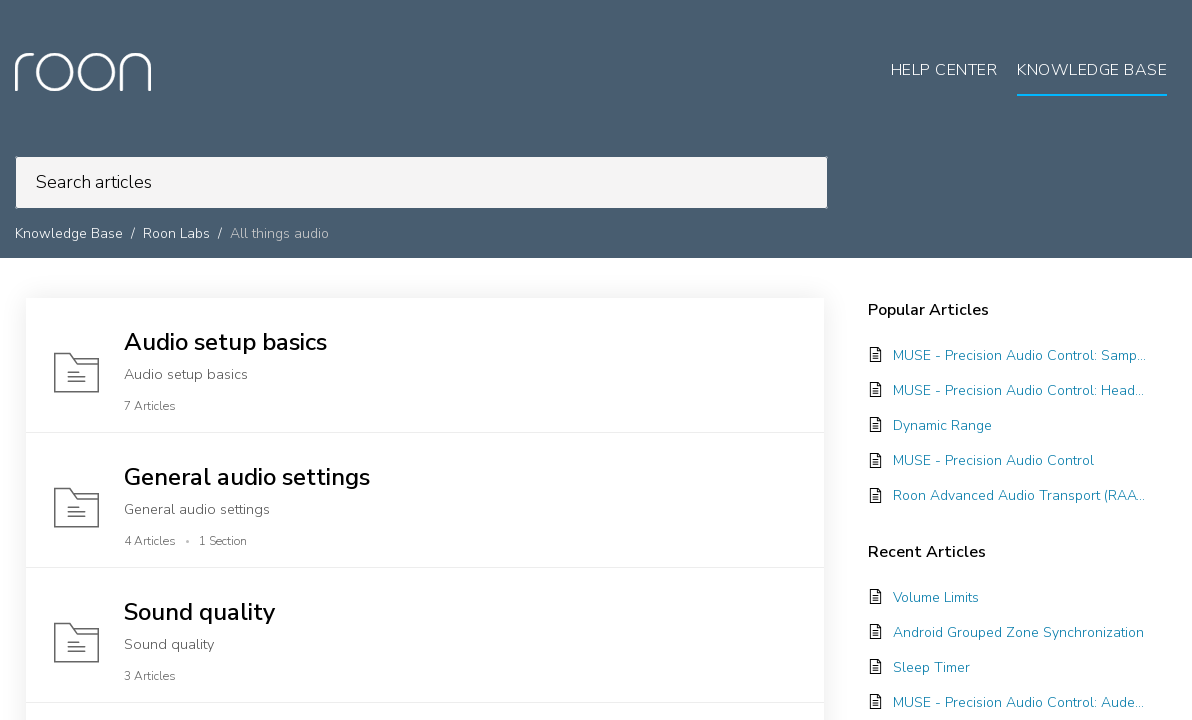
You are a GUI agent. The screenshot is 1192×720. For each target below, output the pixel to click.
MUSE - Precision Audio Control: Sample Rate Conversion (1019, 355)
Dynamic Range (942, 425)
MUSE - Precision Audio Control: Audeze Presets (1019, 702)
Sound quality (199, 612)
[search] (421, 182)
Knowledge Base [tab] (1092, 70)
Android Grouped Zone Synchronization (1018, 632)
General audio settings (247, 477)
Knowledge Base (69, 233)
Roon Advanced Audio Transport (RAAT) (1019, 495)
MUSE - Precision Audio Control (993, 460)
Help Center (944, 70)
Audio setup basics (225, 342)
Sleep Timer (931, 667)
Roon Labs (176, 233)
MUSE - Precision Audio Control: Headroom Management (1019, 390)
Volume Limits (936, 597)
